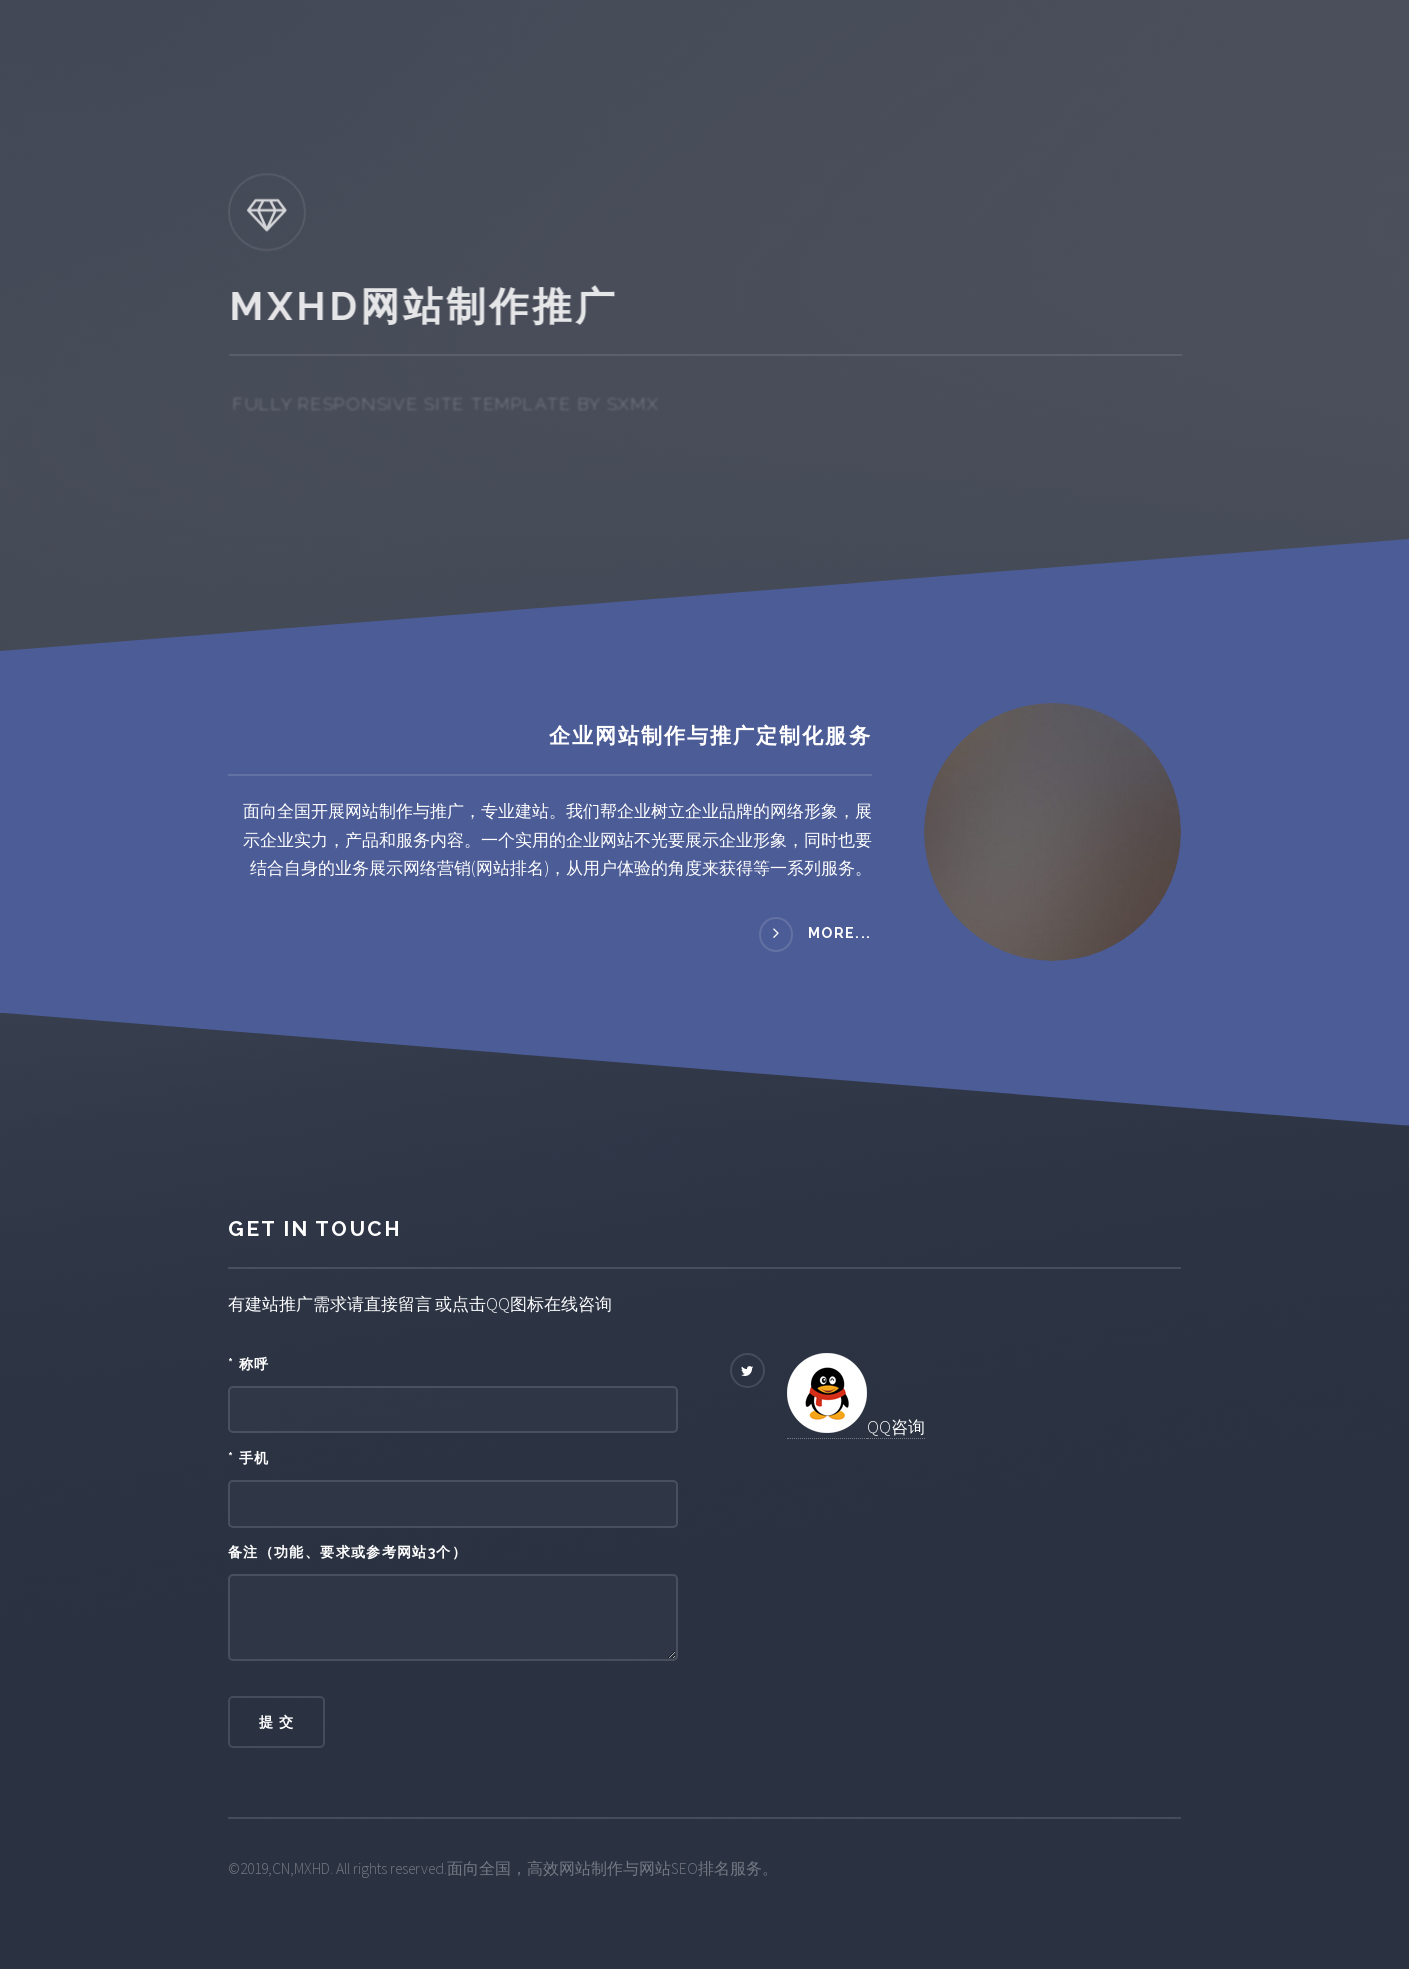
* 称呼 (249, 1364)
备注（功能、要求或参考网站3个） (347, 1552)
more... (840, 933)
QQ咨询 (896, 1427)
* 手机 (249, 1458)
